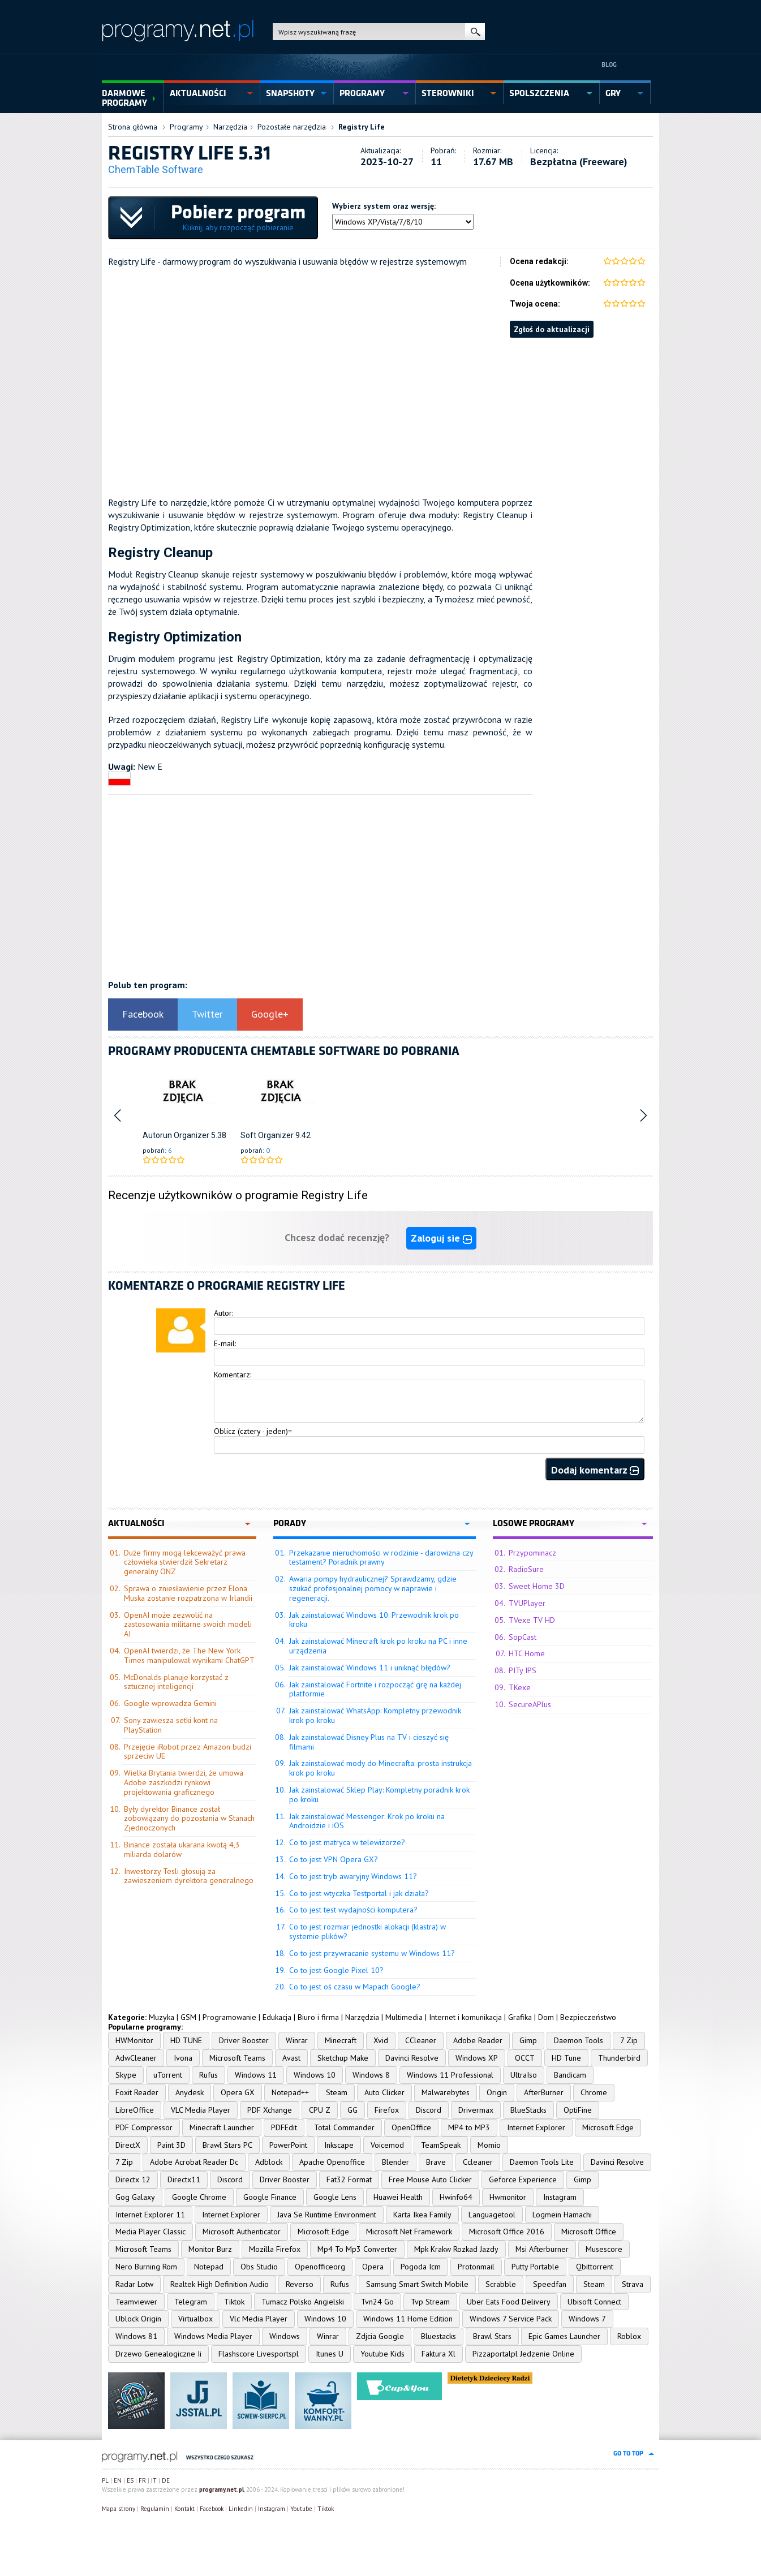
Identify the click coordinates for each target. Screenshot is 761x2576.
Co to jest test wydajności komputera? (353, 1910)
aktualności (198, 93)
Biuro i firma (318, 2017)
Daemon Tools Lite (542, 2162)
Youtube (301, 2509)
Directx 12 (133, 2179)
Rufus (208, 2075)
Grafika (520, 2017)
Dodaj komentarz (595, 1469)
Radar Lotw (134, 2284)
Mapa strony (118, 2509)
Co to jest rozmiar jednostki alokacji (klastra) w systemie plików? (367, 1931)
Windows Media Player (213, 2336)
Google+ (270, 1013)
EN (118, 2480)
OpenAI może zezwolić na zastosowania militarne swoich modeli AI (188, 1624)
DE (166, 2480)
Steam (336, 2092)
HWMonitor (134, 2040)
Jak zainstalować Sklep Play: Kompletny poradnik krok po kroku (379, 1794)
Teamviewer (136, 2302)
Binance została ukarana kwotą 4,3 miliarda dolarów (182, 1849)
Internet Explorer (536, 2127)
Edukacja (277, 2017)
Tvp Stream (430, 2302)
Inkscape (339, 2145)
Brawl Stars (492, 2336)
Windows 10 (315, 2075)
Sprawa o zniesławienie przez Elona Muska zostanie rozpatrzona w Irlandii (188, 1593)
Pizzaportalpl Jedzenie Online (523, 2354)
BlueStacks (528, 2110)
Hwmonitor (507, 2197)
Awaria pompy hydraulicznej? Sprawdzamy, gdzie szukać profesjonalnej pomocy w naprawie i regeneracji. (373, 1588)
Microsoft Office (588, 2231)
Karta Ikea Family (422, 2214)
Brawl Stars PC (227, 2145)
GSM (188, 2017)
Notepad (208, 2266)
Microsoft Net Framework (409, 2231)
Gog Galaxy (135, 2197)
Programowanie (229, 2017)
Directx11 (183, 2179)
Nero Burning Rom (146, 2266)
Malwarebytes (446, 2092)
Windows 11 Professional (450, 2075)
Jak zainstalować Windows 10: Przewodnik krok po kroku (374, 1620)
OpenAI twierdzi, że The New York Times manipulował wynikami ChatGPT (189, 1655)
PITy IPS (522, 1670)
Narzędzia (230, 127)
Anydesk (189, 2092)
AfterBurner (544, 2092)
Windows (284, 2336)
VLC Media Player (200, 2110)
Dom (546, 2017)
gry (613, 93)
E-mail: (225, 1343)
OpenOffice (411, 2127)
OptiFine (578, 2110)
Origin (497, 2092)
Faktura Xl (438, 2354)
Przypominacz (532, 1553)
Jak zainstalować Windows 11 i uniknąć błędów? (369, 1667)
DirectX (127, 2145)
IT (154, 2480)
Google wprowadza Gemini (170, 1703)
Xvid (380, 2040)
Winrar (297, 2040)
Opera (373, 2266)
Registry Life (361, 127)
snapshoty (290, 93)
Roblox (629, 2336)
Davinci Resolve (411, 2058)
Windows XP (476, 2058)
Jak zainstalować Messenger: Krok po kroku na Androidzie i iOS (367, 1821)
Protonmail (476, 2266)
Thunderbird (619, 2058)
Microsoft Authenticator (242, 2231)
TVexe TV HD (532, 1620)
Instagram (560, 2197)
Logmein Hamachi (562, 2214)
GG (352, 2110)
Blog (609, 64)
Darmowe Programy (124, 98)
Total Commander (344, 2127)
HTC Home (527, 1653)
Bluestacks (438, 2336)
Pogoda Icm (421, 2266)
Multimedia (404, 2017)
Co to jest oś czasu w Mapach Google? (354, 1986)
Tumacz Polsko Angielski (302, 2302)
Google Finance (269, 2197)
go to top (628, 2453)
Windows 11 (256, 2075)
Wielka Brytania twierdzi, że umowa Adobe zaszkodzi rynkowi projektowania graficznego (183, 1782)
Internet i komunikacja (465, 2017)
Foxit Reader (136, 2092)
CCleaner (420, 2040)
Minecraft (340, 2040)
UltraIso (523, 2075)
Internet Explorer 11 (150, 2214)
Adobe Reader (477, 2040)
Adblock (268, 2162)
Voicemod (387, 2145)
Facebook (143, 1013)
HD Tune (566, 2058)
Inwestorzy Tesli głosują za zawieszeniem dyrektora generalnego (188, 1876)
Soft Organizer (267, 1135)
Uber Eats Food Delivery (509, 2302)
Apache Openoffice (332, 2162)
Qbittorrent (594, 2266)
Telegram (190, 2302)
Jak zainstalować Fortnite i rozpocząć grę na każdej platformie (375, 1689)
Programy (186, 127)
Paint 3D (171, 2145)
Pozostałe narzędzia (291, 127)
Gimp (528, 2040)
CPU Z (319, 2110)
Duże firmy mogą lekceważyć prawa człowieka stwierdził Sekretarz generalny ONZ (185, 1562)
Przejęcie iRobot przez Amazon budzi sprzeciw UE (187, 1751)
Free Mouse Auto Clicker (430, 2179)
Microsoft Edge (608, 2127)
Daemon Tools (578, 2040)
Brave (436, 2162)
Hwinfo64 (456, 2197)
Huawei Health (398, 2197)
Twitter (207, 1013)
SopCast (522, 1637)
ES (130, 2480)
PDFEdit (284, 2127)
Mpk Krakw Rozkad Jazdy (456, 2249)
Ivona (183, 2058)
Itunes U (329, 2354)
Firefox (387, 2110)
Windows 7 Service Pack (511, 2319)
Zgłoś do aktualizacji (552, 329)
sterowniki (448, 93)
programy (362, 93)
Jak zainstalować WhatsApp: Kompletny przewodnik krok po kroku (375, 1715)
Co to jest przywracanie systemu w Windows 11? (372, 1953)
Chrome (594, 2092)
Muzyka (161, 2017)
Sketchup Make (342, 2058)
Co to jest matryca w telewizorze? (347, 1842)
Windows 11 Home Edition (408, 2319)
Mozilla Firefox (274, 2249)
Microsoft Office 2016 (506, 2231)
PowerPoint (288, 2145)
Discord (428, 2110)
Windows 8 (371, 2075)
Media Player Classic (150, 2231)
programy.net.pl (221, 2489)
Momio (489, 2145)
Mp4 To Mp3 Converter (357, 2249)
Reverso (299, 2284)
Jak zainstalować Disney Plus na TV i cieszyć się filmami (369, 1742)
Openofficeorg (320, 2266)
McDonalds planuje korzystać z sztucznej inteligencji (176, 1682)
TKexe (520, 1687)
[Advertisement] (380, 417)
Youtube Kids (382, 2354)
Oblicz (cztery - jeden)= (253, 1431)
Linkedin (241, 2509)
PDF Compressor (144, 2127)
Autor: (223, 1313)
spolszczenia (539, 93)
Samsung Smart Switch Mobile (417, 2284)
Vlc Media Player (258, 2319)
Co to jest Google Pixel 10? (336, 1970)
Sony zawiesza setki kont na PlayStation (171, 1725)
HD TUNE (186, 2040)
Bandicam (570, 2075)
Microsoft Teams (237, 2058)
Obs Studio (259, 2266)
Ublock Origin (138, 2319)
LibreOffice (134, 2110)
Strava (632, 2284)
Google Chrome (199, 2197)
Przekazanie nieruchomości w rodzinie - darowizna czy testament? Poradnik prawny (381, 1557)
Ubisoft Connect (594, 2302)
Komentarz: (232, 1374)
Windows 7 (587, 2319)
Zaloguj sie (441, 1237)
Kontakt (184, 2509)
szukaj (475, 31)
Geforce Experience (523, 2179)
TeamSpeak (441, 2145)
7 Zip (629, 2040)
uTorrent (167, 2075)
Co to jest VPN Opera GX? (333, 1859)
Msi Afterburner (542, 2249)
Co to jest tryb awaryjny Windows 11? (353, 1876)
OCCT (525, 2058)
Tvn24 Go (377, 2302)
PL (105, 2480)
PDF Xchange (269, 2110)
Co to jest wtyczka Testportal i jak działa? (359, 1893)
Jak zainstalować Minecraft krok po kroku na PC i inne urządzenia (378, 1646)
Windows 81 (136, 2336)
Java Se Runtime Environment (326, 2214)
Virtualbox (195, 2319)
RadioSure (526, 1569)
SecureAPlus (530, 1704)
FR (142, 2480)
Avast (291, 2058)
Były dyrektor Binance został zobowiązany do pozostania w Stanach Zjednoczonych (189, 1818)
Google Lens (334, 2197)
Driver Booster (244, 2040)
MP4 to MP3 (469, 2127)
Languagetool (491, 2214)
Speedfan (549, 2284)
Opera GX (238, 2092)
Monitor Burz (210, 2249)
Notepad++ (290, 2092)
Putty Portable (535, 2266)
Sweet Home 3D (537, 1586)
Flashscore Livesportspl (258, 2354)
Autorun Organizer (176, 1135)
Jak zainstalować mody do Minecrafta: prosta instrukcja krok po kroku (380, 1768)
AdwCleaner (136, 2058)
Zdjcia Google (380, 2336)
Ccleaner (478, 2162)
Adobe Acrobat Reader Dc (194, 2162)
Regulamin (154, 2509)
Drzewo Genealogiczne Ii (158, 2354)
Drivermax (475, 2110)
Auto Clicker (384, 2092)
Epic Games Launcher (564, 2336)
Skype (125, 2075)
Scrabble (500, 2284)
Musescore (604, 2249)
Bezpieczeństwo (588, 2017)
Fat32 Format (349, 2179)
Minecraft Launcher (222, 2127)
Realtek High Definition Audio (219, 2284)
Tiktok (234, 2302)
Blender (395, 2162)
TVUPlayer (527, 1603)
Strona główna (132, 127)
